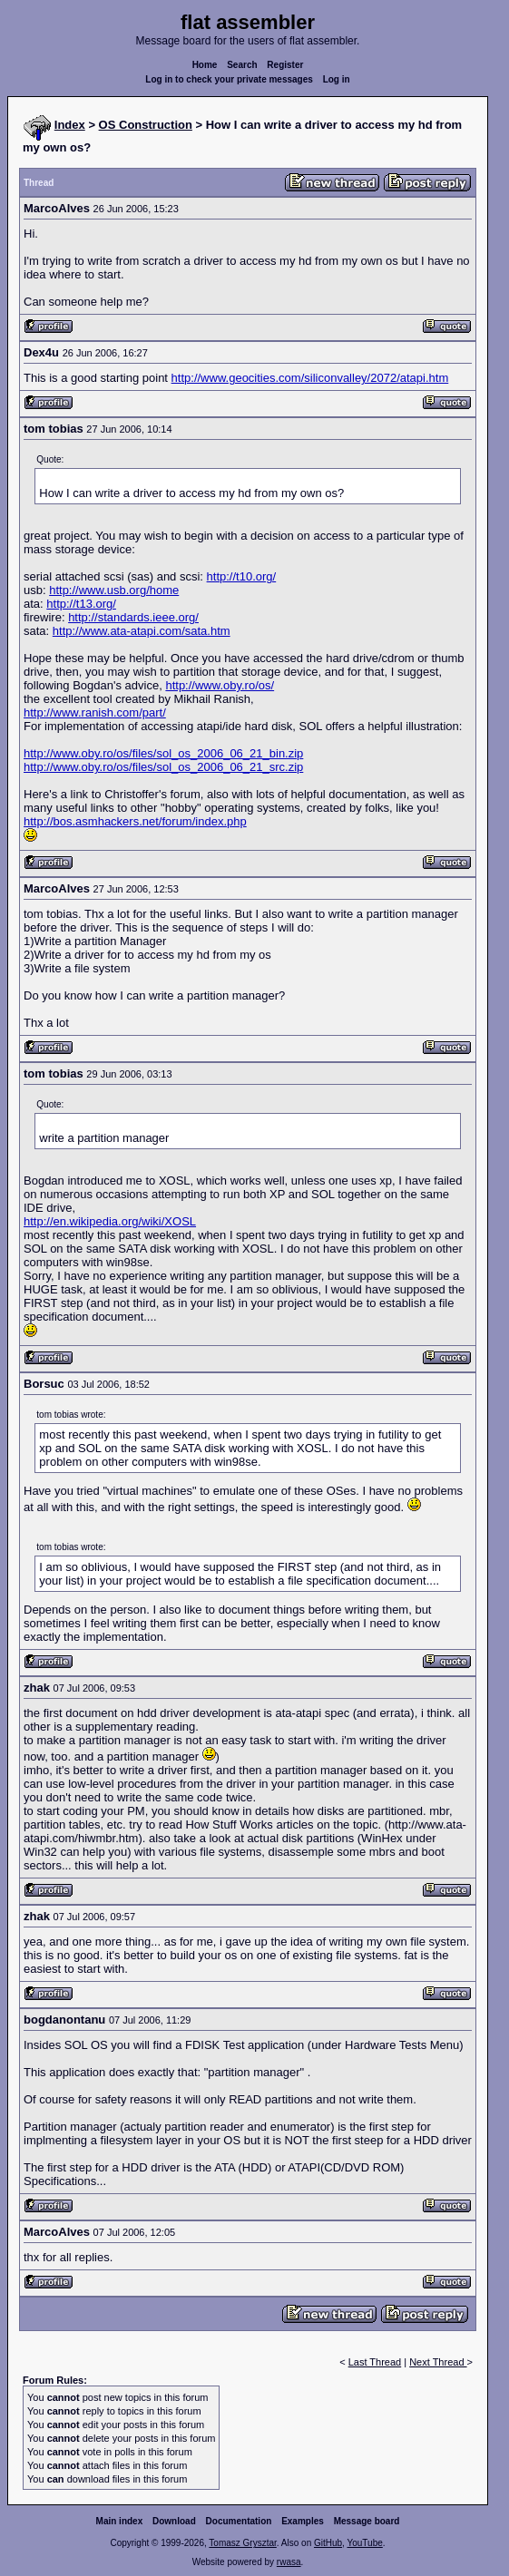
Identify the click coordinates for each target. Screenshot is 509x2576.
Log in (336, 79)
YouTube (364, 2543)
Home (205, 65)
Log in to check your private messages (229, 79)
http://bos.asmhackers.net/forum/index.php (135, 821)
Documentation (239, 2521)
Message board (367, 2521)
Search (242, 65)
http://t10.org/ (242, 576)
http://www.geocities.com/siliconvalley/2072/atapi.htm (310, 378)
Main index (119, 2521)
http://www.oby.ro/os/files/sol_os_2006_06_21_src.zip (163, 767)
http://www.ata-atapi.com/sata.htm (141, 631)
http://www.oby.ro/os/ (219, 685)
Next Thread (437, 2361)
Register (285, 65)
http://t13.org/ (81, 603)
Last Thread (375, 2361)
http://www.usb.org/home (114, 590)
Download (174, 2521)
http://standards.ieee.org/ (133, 617)
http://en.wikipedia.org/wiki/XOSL (110, 1221)
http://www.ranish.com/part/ (95, 712)
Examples (302, 2521)
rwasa (289, 2562)
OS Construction (145, 125)
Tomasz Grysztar (242, 2543)
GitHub (328, 2543)
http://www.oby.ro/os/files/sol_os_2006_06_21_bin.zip (163, 753)
